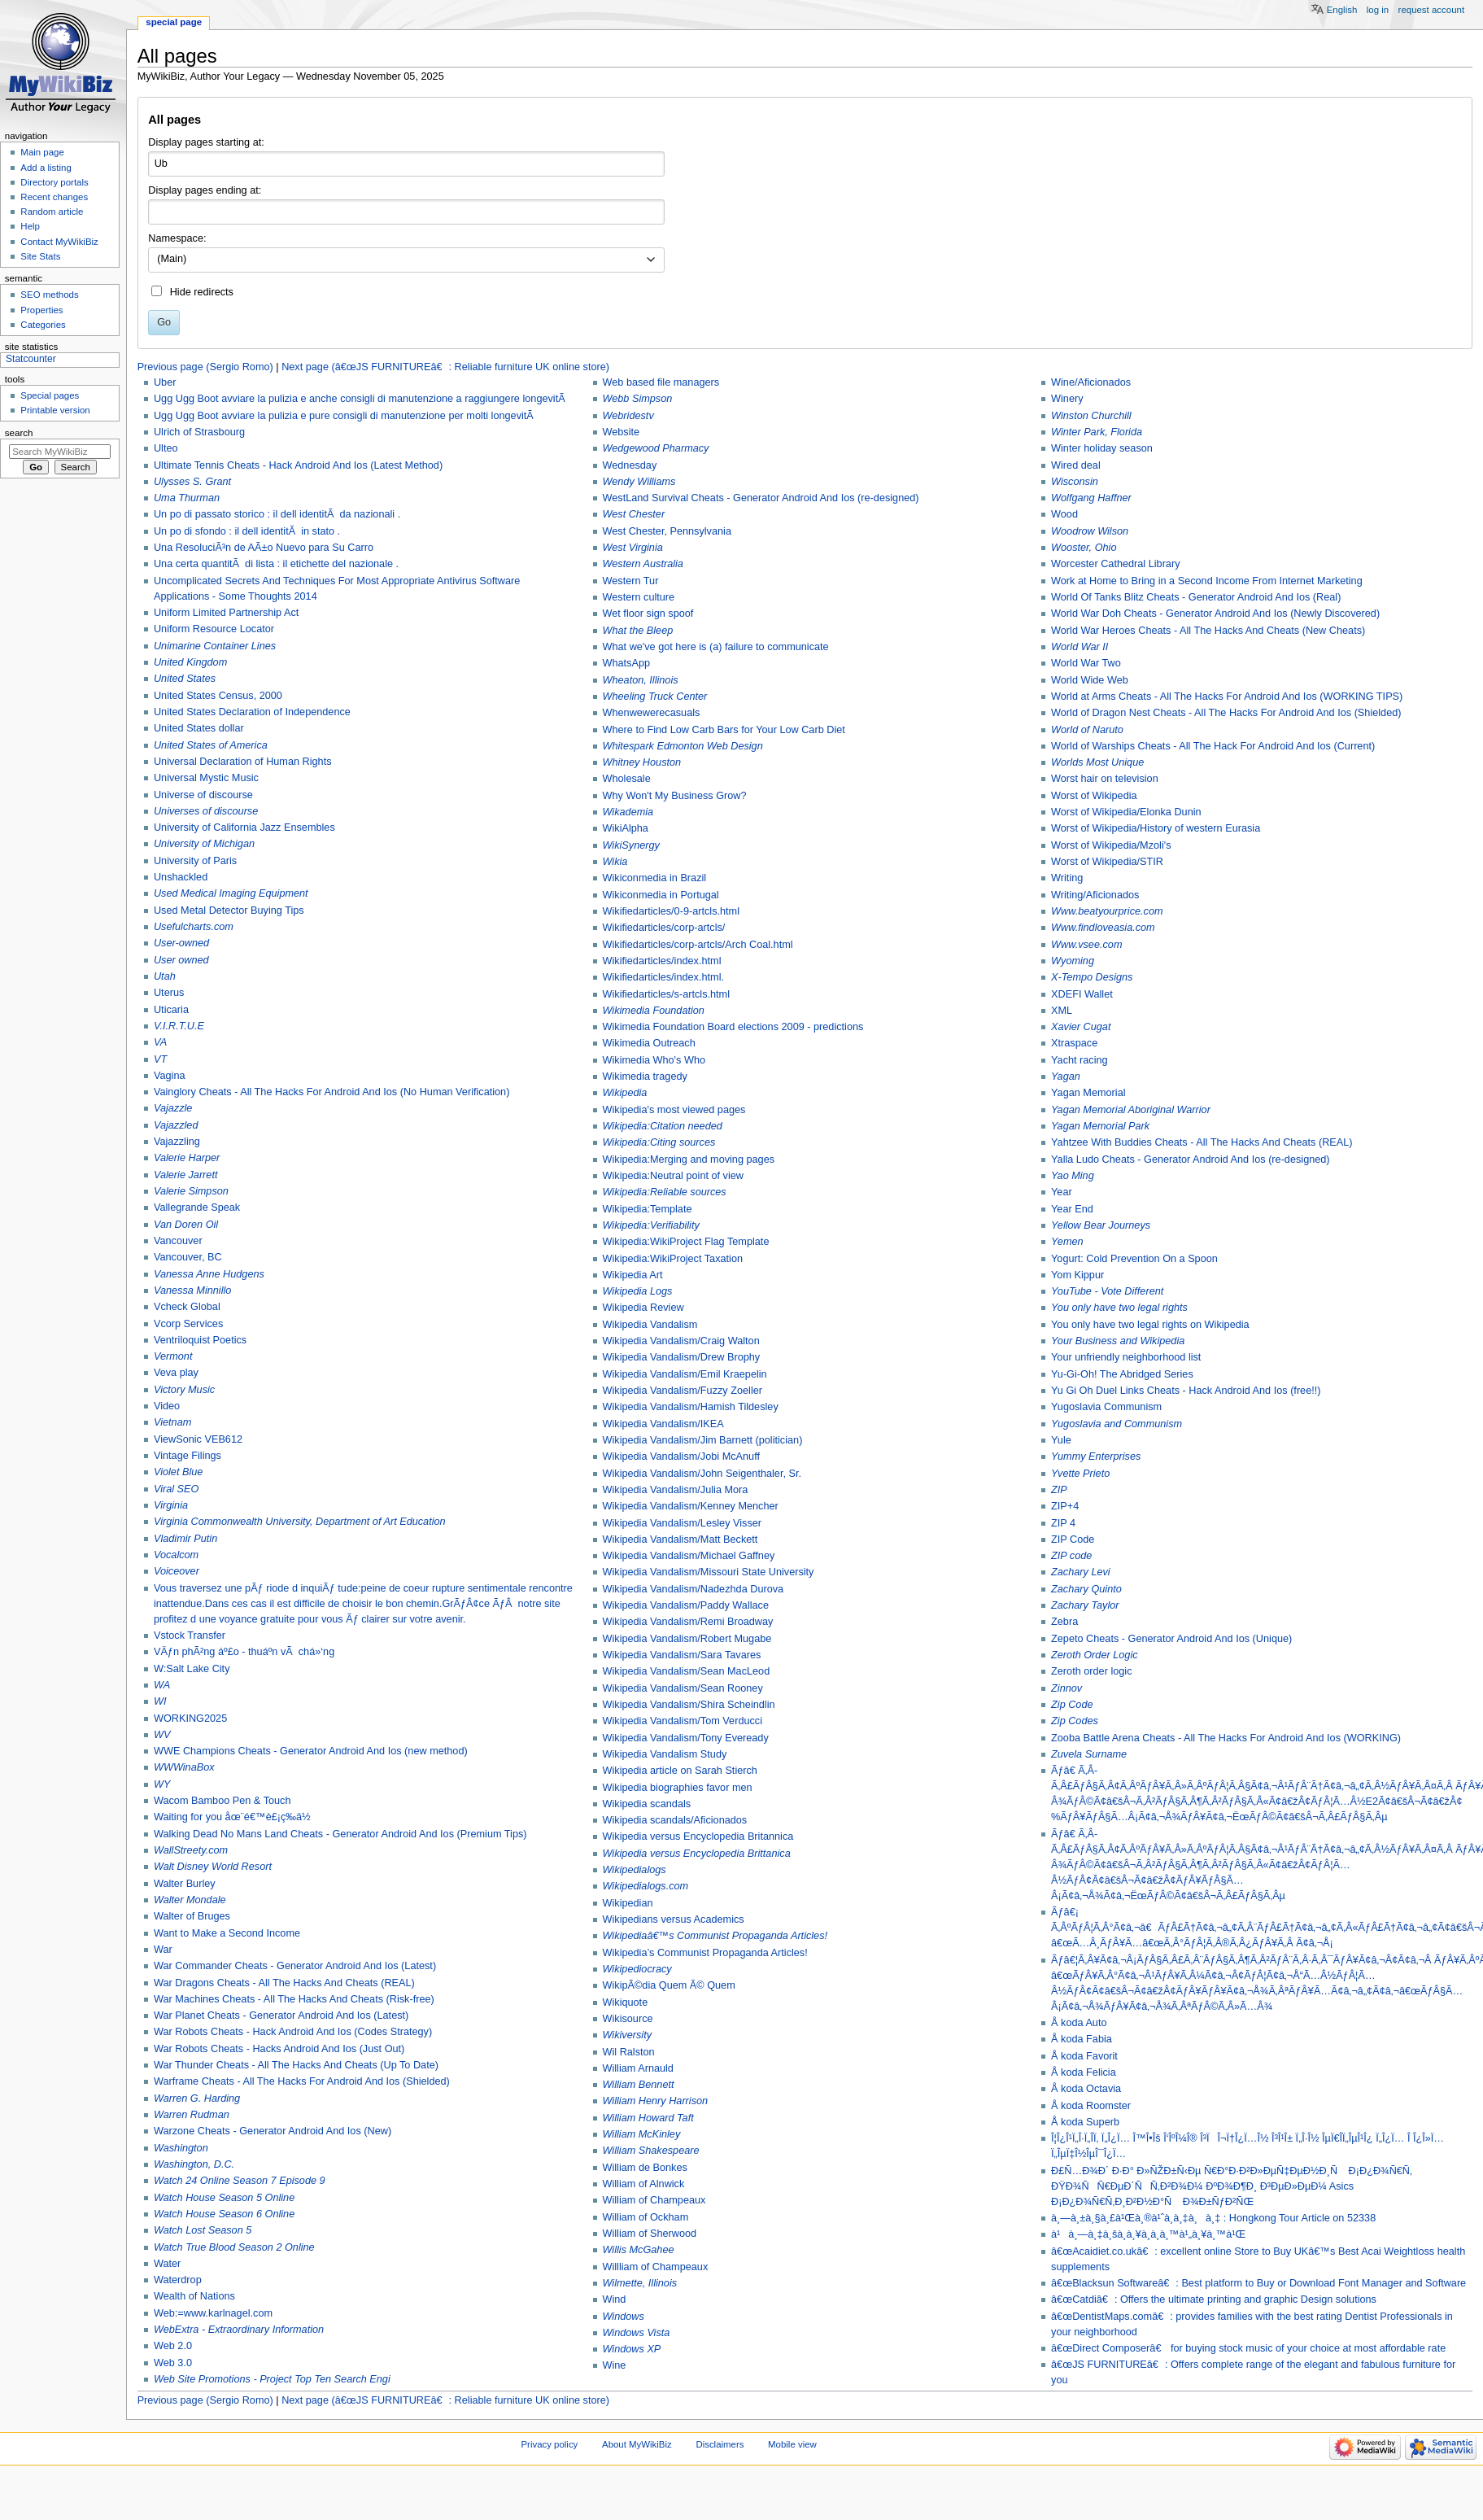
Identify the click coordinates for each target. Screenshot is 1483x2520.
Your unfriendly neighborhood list (1126, 1357)
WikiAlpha (625, 828)
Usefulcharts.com (193, 926)
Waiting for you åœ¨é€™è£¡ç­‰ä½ (233, 1817)
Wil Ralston (629, 2052)
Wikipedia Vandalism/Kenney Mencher (691, 1506)
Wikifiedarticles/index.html (662, 961)
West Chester (634, 514)
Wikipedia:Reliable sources (664, 1192)
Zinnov (1066, 1688)
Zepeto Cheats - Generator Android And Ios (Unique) (1171, 1638)
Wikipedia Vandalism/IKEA (663, 1424)
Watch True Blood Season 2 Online (234, 2247)
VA (160, 1042)
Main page (42, 152)
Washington (181, 2148)
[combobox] (406, 260)
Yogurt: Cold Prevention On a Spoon (1134, 1258)
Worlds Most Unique (1097, 762)
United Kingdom (190, 662)
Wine (614, 2365)
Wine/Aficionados (1091, 382)
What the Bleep (638, 630)
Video (167, 1406)
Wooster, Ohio (1083, 547)
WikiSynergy (631, 845)
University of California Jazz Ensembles (244, 827)
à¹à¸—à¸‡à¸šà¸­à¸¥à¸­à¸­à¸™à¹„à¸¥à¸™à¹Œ (1148, 2234)
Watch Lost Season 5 (202, 2230)
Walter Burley (185, 1883)
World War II (1079, 647)
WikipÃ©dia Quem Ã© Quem (669, 1985)
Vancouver (178, 1241)
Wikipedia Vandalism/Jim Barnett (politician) (703, 1440)
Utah (165, 976)
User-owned (181, 943)
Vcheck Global (187, 1306)
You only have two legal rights (1119, 1307)
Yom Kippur (1077, 1275)
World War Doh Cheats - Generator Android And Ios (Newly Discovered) (1215, 613)
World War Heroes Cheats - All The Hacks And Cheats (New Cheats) (1208, 630)
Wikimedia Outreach (649, 1043)
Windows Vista (636, 2333)
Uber (165, 382)
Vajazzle (173, 1108)
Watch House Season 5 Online (224, 2197)
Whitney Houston (642, 762)
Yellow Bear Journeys (1100, 1225)
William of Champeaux (654, 2200)
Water (167, 2263)
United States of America (211, 745)
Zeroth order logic (1091, 1671)
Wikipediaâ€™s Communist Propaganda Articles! (715, 1935)
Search (19, 433)
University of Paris (195, 861)
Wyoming (1072, 961)
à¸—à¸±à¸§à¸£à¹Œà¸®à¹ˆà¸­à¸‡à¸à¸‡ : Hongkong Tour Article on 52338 (1213, 2218)
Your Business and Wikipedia (1117, 1341)
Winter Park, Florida (1096, 432)
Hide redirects (201, 292)
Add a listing (45, 168)
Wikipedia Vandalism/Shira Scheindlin (689, 1704)
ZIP (1059, 1490)
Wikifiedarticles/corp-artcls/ (664, 927)
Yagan (1065, 1076)
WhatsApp (627, 663)
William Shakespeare (651, 2150)
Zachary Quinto (1086, 1589)
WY (162, 1784)
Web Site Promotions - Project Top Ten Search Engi (272, 2379)
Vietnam (172, 1422)
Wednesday (630, 465)
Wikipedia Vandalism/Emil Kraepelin (685, 1374)
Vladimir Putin (185, 1538)
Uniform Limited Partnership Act (226, 612)
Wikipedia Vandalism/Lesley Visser (682, 1523)
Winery (1067, 398)
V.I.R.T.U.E (179, 1026)
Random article (51, 211)
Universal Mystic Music (206, 778)
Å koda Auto (1078, 2023)
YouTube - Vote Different (1107, 1291)
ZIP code (1071, 1555)
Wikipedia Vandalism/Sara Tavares (682, 1655)
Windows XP (632, 2349)
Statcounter (31, 359)
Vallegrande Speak (197, 1207)
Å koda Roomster (1091, 2106)
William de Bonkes (645, 2167)
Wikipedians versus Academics (673, 1919)
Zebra (1064, 1621)
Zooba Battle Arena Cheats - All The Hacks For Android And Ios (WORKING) (1226, 1738)
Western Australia (643, 564)
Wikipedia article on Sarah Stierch (680, 1770)
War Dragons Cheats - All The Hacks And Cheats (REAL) (284, 1983)
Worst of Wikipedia (1094, 795)
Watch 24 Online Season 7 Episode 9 (239, 2180)
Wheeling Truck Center (655, 696)
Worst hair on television (1104, 778)
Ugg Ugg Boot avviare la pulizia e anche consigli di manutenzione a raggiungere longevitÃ (361, 398)
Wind (614, 2299)
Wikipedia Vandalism (650, 1324)
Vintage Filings (187, 1455)
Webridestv (628, 415)
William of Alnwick (644, 2184)
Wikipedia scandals (647, 1804)
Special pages (49, 395)
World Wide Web (1089, 680)
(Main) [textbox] (171, 258)
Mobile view (792, 2444)
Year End (1072, 1209)
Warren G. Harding (197, 2098)
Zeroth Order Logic (1094, 1655)
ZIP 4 (1063, 1523)
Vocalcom (176, 1555)
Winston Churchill (1091, 415)
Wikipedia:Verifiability (651, 1225)
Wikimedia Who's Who (654, 1060)
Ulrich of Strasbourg (199, 432)
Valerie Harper (187, 1158)
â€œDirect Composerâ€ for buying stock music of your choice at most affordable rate (1248, 2348)
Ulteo (166, 448)
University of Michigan (204, 843)
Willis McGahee (638, 2250)
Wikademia (628, 812)
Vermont (173, 1356)
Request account (1431, 10)
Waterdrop (178, 2280)
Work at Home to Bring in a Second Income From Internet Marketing (1207, 581)
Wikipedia (625, 1092)
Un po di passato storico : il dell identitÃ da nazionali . (277, 514)
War (163, 1949)
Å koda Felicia (1083, 2072)
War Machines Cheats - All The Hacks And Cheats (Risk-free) (294, 1999)
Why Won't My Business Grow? (675, 795)
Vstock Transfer (189, 1635)
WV (162, 1734)
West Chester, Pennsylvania (667, 531)
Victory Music (184, 1389)
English (1342, 10)
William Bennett (638, 2084)
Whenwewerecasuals (651, 712)
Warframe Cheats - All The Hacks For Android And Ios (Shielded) (302, 2081)
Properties (41, 310)
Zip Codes (1074, 1721)
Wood (1064, 514)
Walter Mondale (190, 1900)
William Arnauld (638, 2068)
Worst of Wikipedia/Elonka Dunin (1126, 812)
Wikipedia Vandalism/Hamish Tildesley (691, 1407)
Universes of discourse (206, 811)
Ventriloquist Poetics (200, 1340)
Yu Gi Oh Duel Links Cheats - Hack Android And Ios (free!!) (1185, 1390)
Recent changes (54, 197)
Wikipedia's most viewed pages (674, 1110)
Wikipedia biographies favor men (677, 1787)
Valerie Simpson (191, 1191)
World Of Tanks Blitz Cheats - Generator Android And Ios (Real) (1196, 597)
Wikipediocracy (637, 1969)
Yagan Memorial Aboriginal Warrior (1130, 1110)
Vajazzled (176, 1125)
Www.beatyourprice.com (1107, 911)
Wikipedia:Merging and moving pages (689, 1159)
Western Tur (631, 581)
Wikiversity (627, 2035)
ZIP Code (1072, 1539)
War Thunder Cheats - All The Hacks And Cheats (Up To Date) (296, 2065)
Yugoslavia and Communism (1116, 1424)
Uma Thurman (187, 498)
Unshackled (180, 877)
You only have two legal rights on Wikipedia (1150, 1324)
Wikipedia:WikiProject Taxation (673, 1258)
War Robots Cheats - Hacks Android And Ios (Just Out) (279, 2049)
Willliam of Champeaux (656, 2267)
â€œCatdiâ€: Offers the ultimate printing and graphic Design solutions (1213, 2299)
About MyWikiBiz (637, 2444)
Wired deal (1076, 465)
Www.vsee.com (1086, 944)
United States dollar (199, 728)
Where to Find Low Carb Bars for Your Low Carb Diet (724, 730)
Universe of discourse (203, 795)
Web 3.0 (173, 2363)
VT (160, 1059)
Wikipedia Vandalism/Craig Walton (681, 1341)
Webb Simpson (638, 398)
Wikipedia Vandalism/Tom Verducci (683, 1721)
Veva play (176, 1372)
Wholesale (627, 778)
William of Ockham (646, 2217)
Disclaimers (720, 2444)
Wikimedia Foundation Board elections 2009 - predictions (733, 1027)
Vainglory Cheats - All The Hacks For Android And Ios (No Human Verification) (331, 1092)
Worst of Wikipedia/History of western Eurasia (1155, 828)
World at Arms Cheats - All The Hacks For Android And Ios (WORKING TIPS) (1226, 696)
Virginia (171, 1505)
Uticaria (171, 1009)
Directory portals (54, 182)
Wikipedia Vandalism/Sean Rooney (683, 1688)
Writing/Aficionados (1095, 895)
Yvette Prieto (1080, 1473)
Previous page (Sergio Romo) (205, 367)
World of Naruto (1087, 730)
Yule (1061, 1440)
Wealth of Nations (194, 2296)
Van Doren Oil (186, 1224)
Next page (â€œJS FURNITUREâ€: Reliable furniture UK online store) (445, 367)
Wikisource (628, 2018)
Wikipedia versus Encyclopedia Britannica (698, 1836)
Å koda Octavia (1086, 2088)
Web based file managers (661, 382)
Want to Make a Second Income (227, 1933)
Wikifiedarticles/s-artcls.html (667, 994)
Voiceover (176, 1571)
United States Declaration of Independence (252, 712)
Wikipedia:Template (647, 1209)
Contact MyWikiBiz (59, 242)
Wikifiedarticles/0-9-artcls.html (671, 911)
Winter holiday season (1102, 448)
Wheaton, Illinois (640, 680)
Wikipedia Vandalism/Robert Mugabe (687, 1638)
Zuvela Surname (1089, 1754)
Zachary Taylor (1085, 1605)
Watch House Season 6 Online (224, 2214)
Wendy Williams (639, 481)
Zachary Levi (1080, 1572)
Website (621, 432)
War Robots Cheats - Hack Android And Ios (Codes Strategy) (293, 2031)
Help (30, 226)
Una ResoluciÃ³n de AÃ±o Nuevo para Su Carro (263, 547)
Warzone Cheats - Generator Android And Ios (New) (272, 2131)
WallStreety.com (191, 1850)
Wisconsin (1074, 481)
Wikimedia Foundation (653, 1010)
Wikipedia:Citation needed (662, 1126)
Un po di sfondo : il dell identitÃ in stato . (247, 531)
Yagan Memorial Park (1100, 1126)
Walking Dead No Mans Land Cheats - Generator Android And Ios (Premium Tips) (340, 1834)
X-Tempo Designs (1091, 977)
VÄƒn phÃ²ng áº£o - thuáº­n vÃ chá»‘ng (244, 1651)
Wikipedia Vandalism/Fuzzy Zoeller (683, 1390)
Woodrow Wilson (1089, 531)
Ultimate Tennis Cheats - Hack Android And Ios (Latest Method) (298, 465)
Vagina (169, 1075)
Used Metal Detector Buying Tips (229, 910)
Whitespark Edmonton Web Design (683, 746)
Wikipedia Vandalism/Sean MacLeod (686, 1671)
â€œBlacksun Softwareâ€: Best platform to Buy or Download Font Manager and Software (1258, 2283)
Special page (174, 22)
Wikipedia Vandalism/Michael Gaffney (689, 1555)
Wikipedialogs (634, 1870)
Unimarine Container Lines (215, 646)
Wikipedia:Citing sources (659, 1142)
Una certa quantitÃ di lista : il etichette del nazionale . (276, 564)
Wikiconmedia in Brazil (655, 878)
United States (185, 678)
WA (162, 1685)
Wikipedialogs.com (646, 1886)
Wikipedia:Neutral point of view (673, 1175)
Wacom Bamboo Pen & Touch (222, 1800)
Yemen (1067, 1241)
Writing (1067, 878)
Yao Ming (1072, 1175)
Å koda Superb (1085, 2122)
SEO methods (49, 294)
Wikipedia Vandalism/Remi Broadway (688, 1621)
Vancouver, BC (188, 1257)
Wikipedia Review (643, 1307)
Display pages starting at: (206, 142)
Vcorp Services (188, 1324)
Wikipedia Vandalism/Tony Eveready (686, 1738)
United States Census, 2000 (218, 695)
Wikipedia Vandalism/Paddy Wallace (686, 1605)
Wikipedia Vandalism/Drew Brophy (682, 1357)
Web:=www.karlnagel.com (213, 2313)
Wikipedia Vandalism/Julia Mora (675, 1490)
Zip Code (1072, 1704)
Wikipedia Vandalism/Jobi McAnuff (681, 1456)
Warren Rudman (191, 2114)
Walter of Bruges (192, 1916)
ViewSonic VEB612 (198, 1439)
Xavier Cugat (1080, 1027)
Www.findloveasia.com (1103, 927)
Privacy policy (549, 2444)
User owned (181, 960)
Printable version (54, 410)
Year (1061, 1192)
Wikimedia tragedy (645, 1076)
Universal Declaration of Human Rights (243, 761)
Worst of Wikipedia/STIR (1107, 861)
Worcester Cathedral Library (1115, 564)
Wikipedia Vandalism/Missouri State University (708, 1572)
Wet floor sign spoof (648, 613)
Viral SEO (176, 1489)
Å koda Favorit (1084, 2056)
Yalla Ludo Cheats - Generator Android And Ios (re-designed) (1190, 1159)
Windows (623, 2316)
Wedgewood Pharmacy (656, 448)
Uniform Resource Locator (214, 629)
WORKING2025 (190, 1718)
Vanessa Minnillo (192, 1290)
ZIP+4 (1065, 1506)
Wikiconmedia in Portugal (661, 895)
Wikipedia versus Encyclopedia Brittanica (697, 1853)
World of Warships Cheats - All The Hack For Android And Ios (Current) (1213, 746)
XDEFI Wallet (1082, 994)
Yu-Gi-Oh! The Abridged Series (1122, 1374)
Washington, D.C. (194, 2164)
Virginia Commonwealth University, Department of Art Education (300, 1521)
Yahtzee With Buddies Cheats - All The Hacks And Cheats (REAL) (1201, 1142)
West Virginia (633, 547)
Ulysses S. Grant (192, 481)
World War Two (1086, 663)
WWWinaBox (184, 1767)
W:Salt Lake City (192, 1669)
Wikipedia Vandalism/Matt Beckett (680, 1539)
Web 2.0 (173, 2346)
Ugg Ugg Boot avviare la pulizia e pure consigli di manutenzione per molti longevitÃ (345, 415)
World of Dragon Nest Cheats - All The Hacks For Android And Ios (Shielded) (1226, 712)
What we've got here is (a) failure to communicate (716, 647)
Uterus (169, 992)
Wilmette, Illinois (640, 2283)
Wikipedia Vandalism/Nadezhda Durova (693, 1589)
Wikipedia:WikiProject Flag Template (686, 1241)
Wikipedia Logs (638, 1291)
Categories (42, 325)
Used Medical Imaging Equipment (231, 893)
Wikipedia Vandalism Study (665, 1754)
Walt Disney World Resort (213, 1866)
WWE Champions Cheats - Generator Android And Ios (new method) (311, 1751)
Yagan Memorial (1088, 1092)
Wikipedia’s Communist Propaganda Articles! (705, 1953)
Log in (1378, 10)
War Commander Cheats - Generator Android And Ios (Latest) (295, 1966)
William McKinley (642, 2134)
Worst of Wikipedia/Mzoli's (1111, 845)
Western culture (639, 597)
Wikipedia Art (633, 1275)
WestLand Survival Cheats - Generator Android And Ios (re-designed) (761, 498)
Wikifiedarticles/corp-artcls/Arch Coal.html (698, 944)
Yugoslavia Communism (1106, 1407)
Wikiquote (625, 2002)
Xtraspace (1074, 1043)
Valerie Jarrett (186, 1175)
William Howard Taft (648, 2118)
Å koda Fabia (1081, 2039)
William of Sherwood (650, 2233)
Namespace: (177, 238)
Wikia (615, 861)
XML (1061, 1010)
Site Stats (40, 256)
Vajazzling (177, 1141)
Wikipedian (628, 1903)
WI (160, 1701)
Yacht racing (1079, 1060)
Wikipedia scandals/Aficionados (675, 1820)
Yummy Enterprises (1096, 1456)
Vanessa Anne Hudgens (209, 1274)
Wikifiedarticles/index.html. (663, 977)
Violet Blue (178, 1472)
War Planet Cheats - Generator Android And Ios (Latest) (281, 2015)
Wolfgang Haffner (1091, 498)
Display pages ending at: (204, 190)
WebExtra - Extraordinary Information (239, 2329)
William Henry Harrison (656, 2101)
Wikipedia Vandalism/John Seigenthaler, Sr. (702, 1473)
